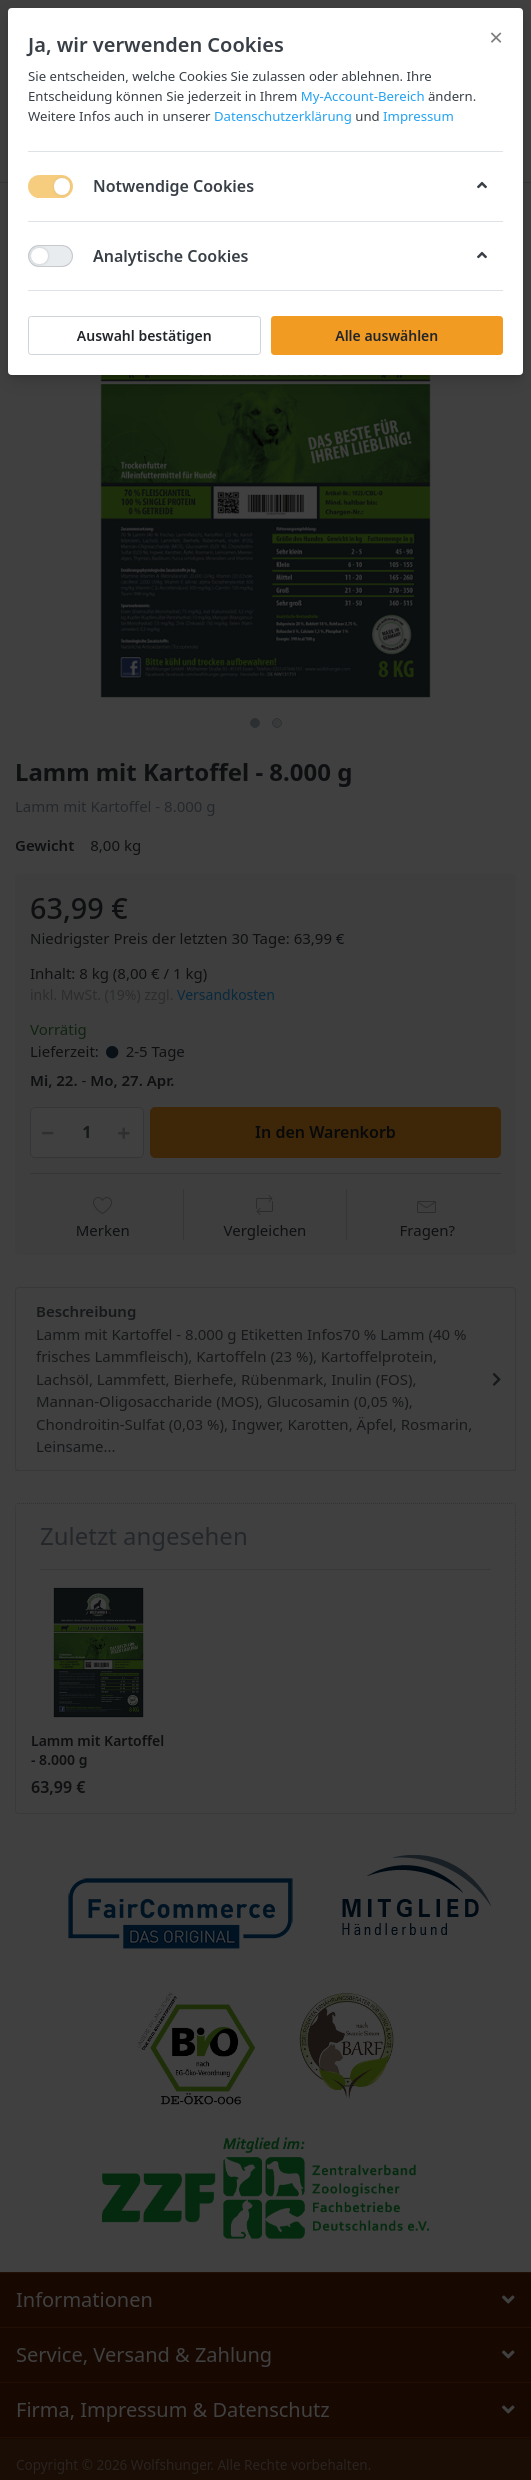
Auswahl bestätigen (144, 335)
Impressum (417, 116)
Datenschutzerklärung (283, 116)
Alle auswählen (386, 335)
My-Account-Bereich (363, 96)
